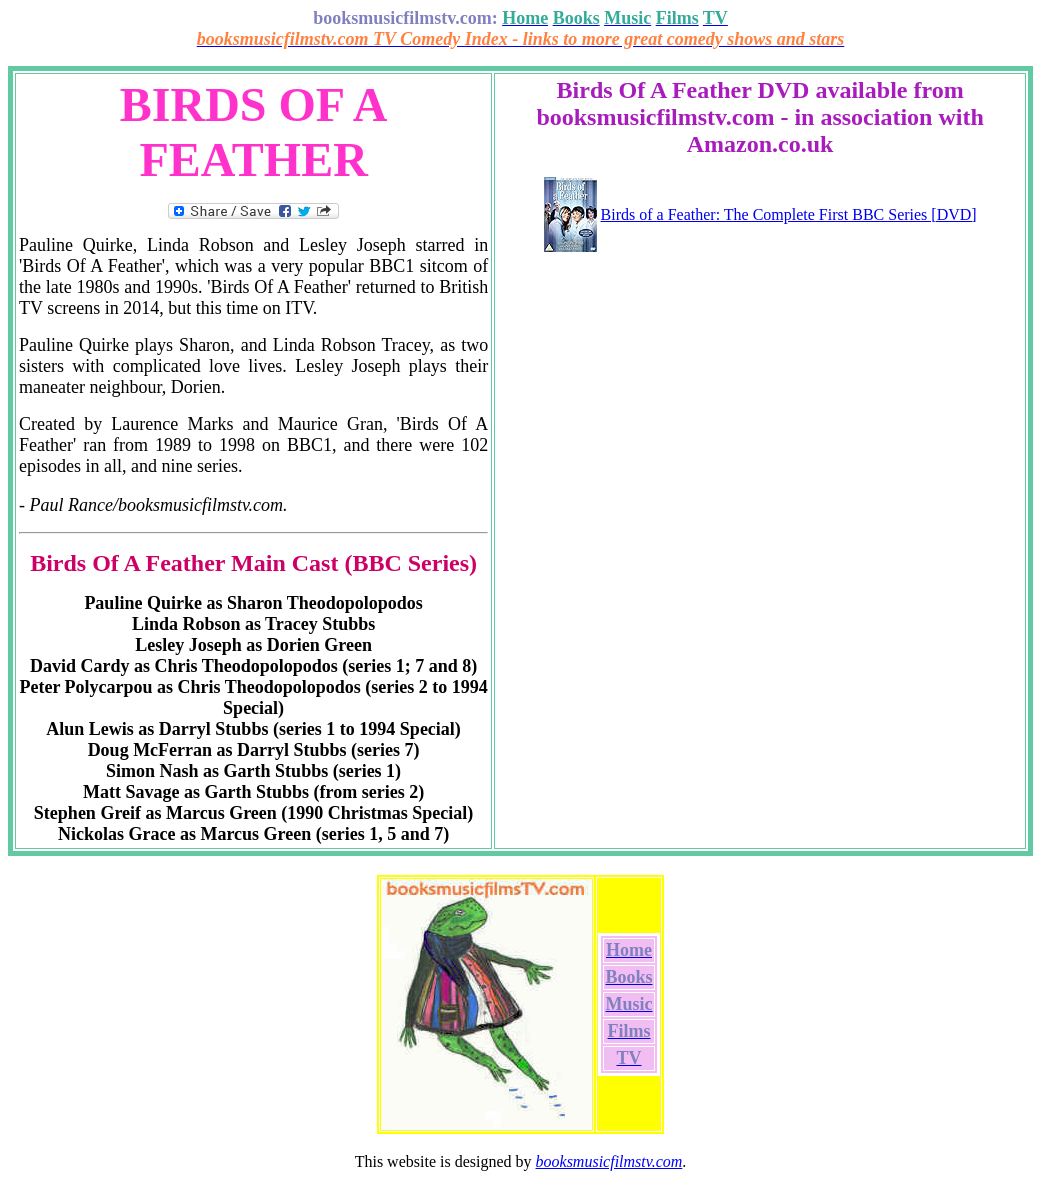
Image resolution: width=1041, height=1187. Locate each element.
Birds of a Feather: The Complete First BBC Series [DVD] (789, 214)
